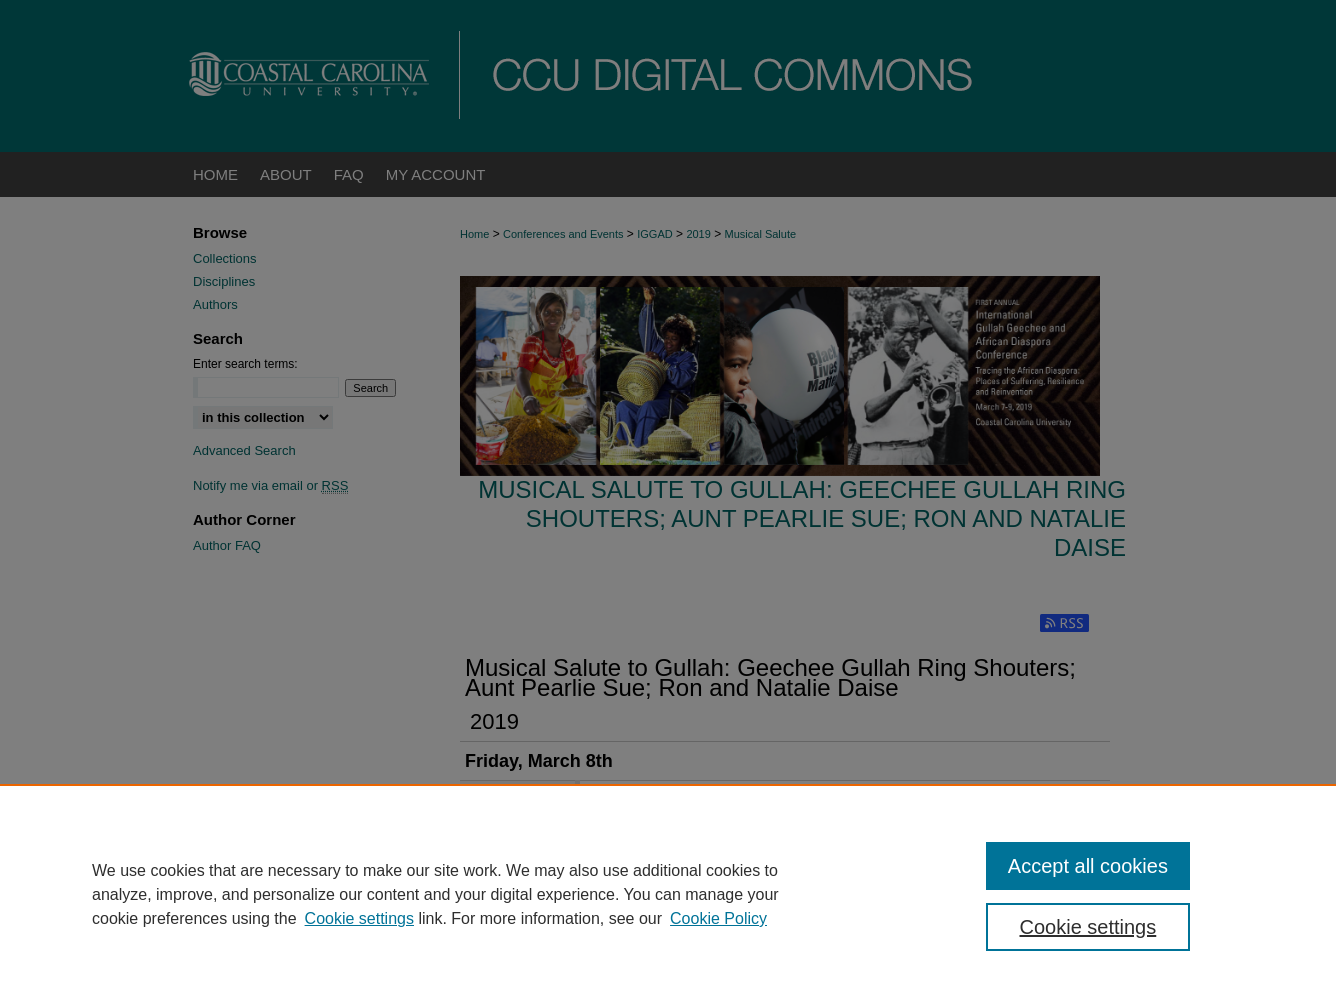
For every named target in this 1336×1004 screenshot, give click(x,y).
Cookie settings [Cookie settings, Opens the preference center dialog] (1088, 927)
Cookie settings (359, 918)
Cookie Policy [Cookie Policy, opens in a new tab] (718, 918)
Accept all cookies (1088, 866)
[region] (668, 894)
